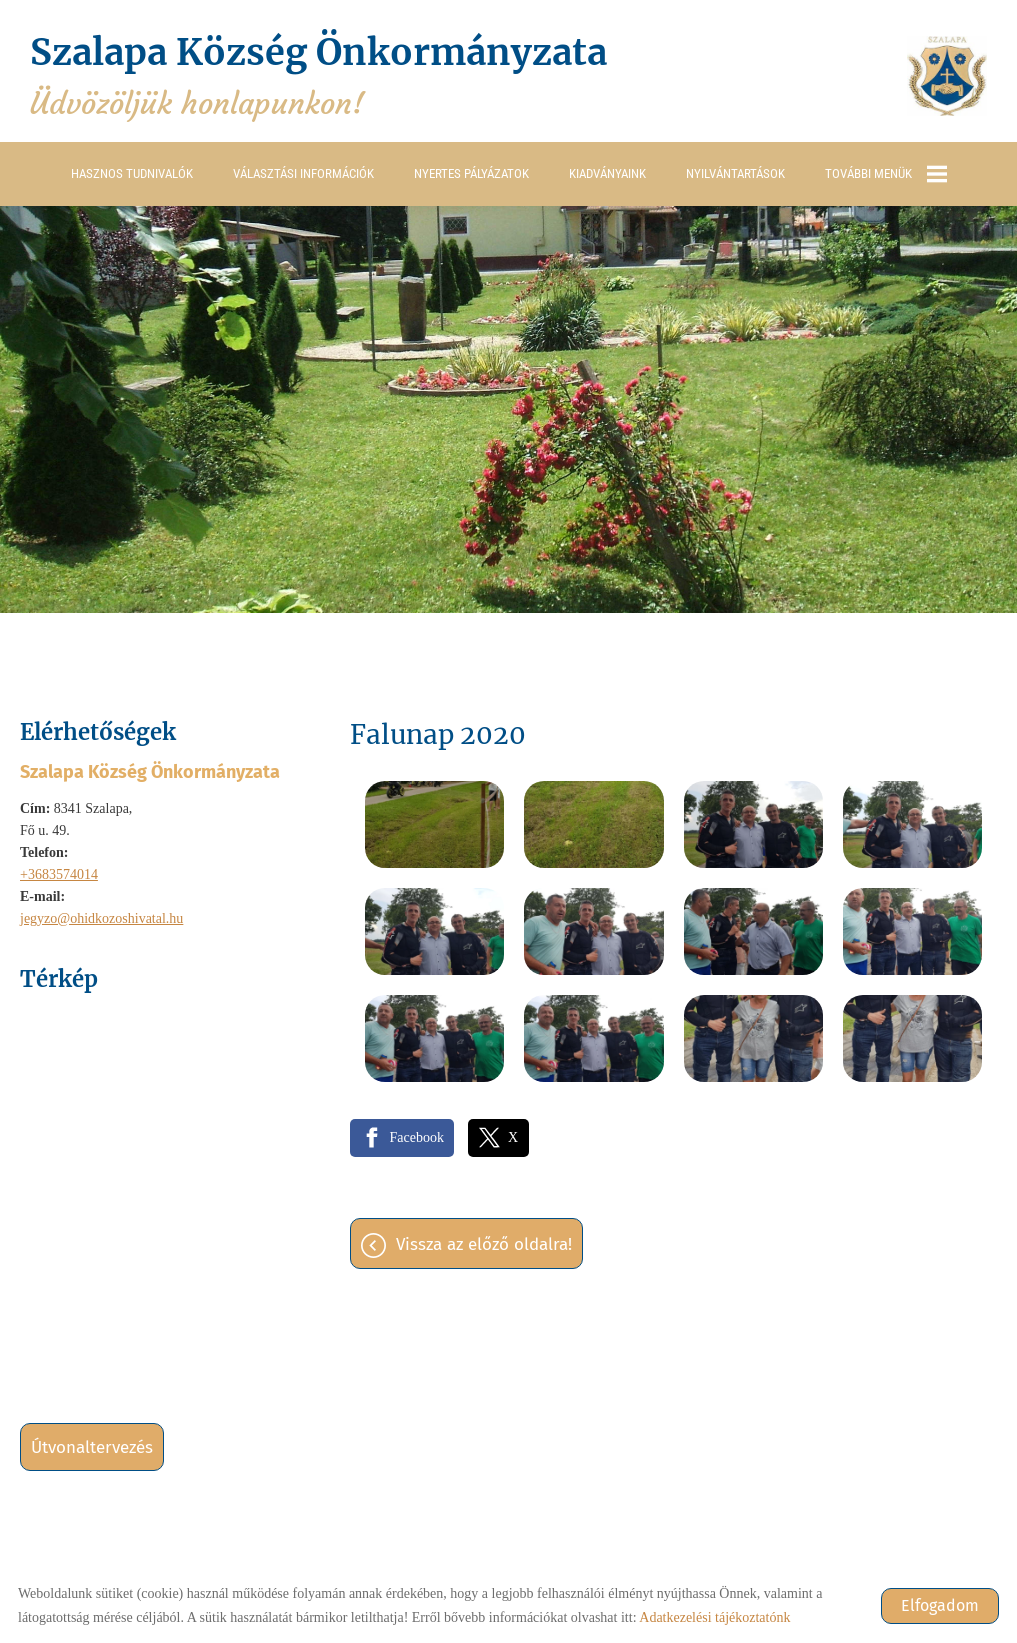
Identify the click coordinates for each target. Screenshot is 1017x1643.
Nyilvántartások (735, 173)
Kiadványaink (607, 173)
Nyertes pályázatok (471, 173)
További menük (886, 174)
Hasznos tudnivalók (132, 173)
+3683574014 (59, 874)
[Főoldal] (947, 76)
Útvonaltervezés (92, 1447)
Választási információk (303, 173)
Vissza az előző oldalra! (484, 1244)
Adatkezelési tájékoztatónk (714, 1617)
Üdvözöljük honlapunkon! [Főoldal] (318, 76)
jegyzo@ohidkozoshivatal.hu (101, 918)
